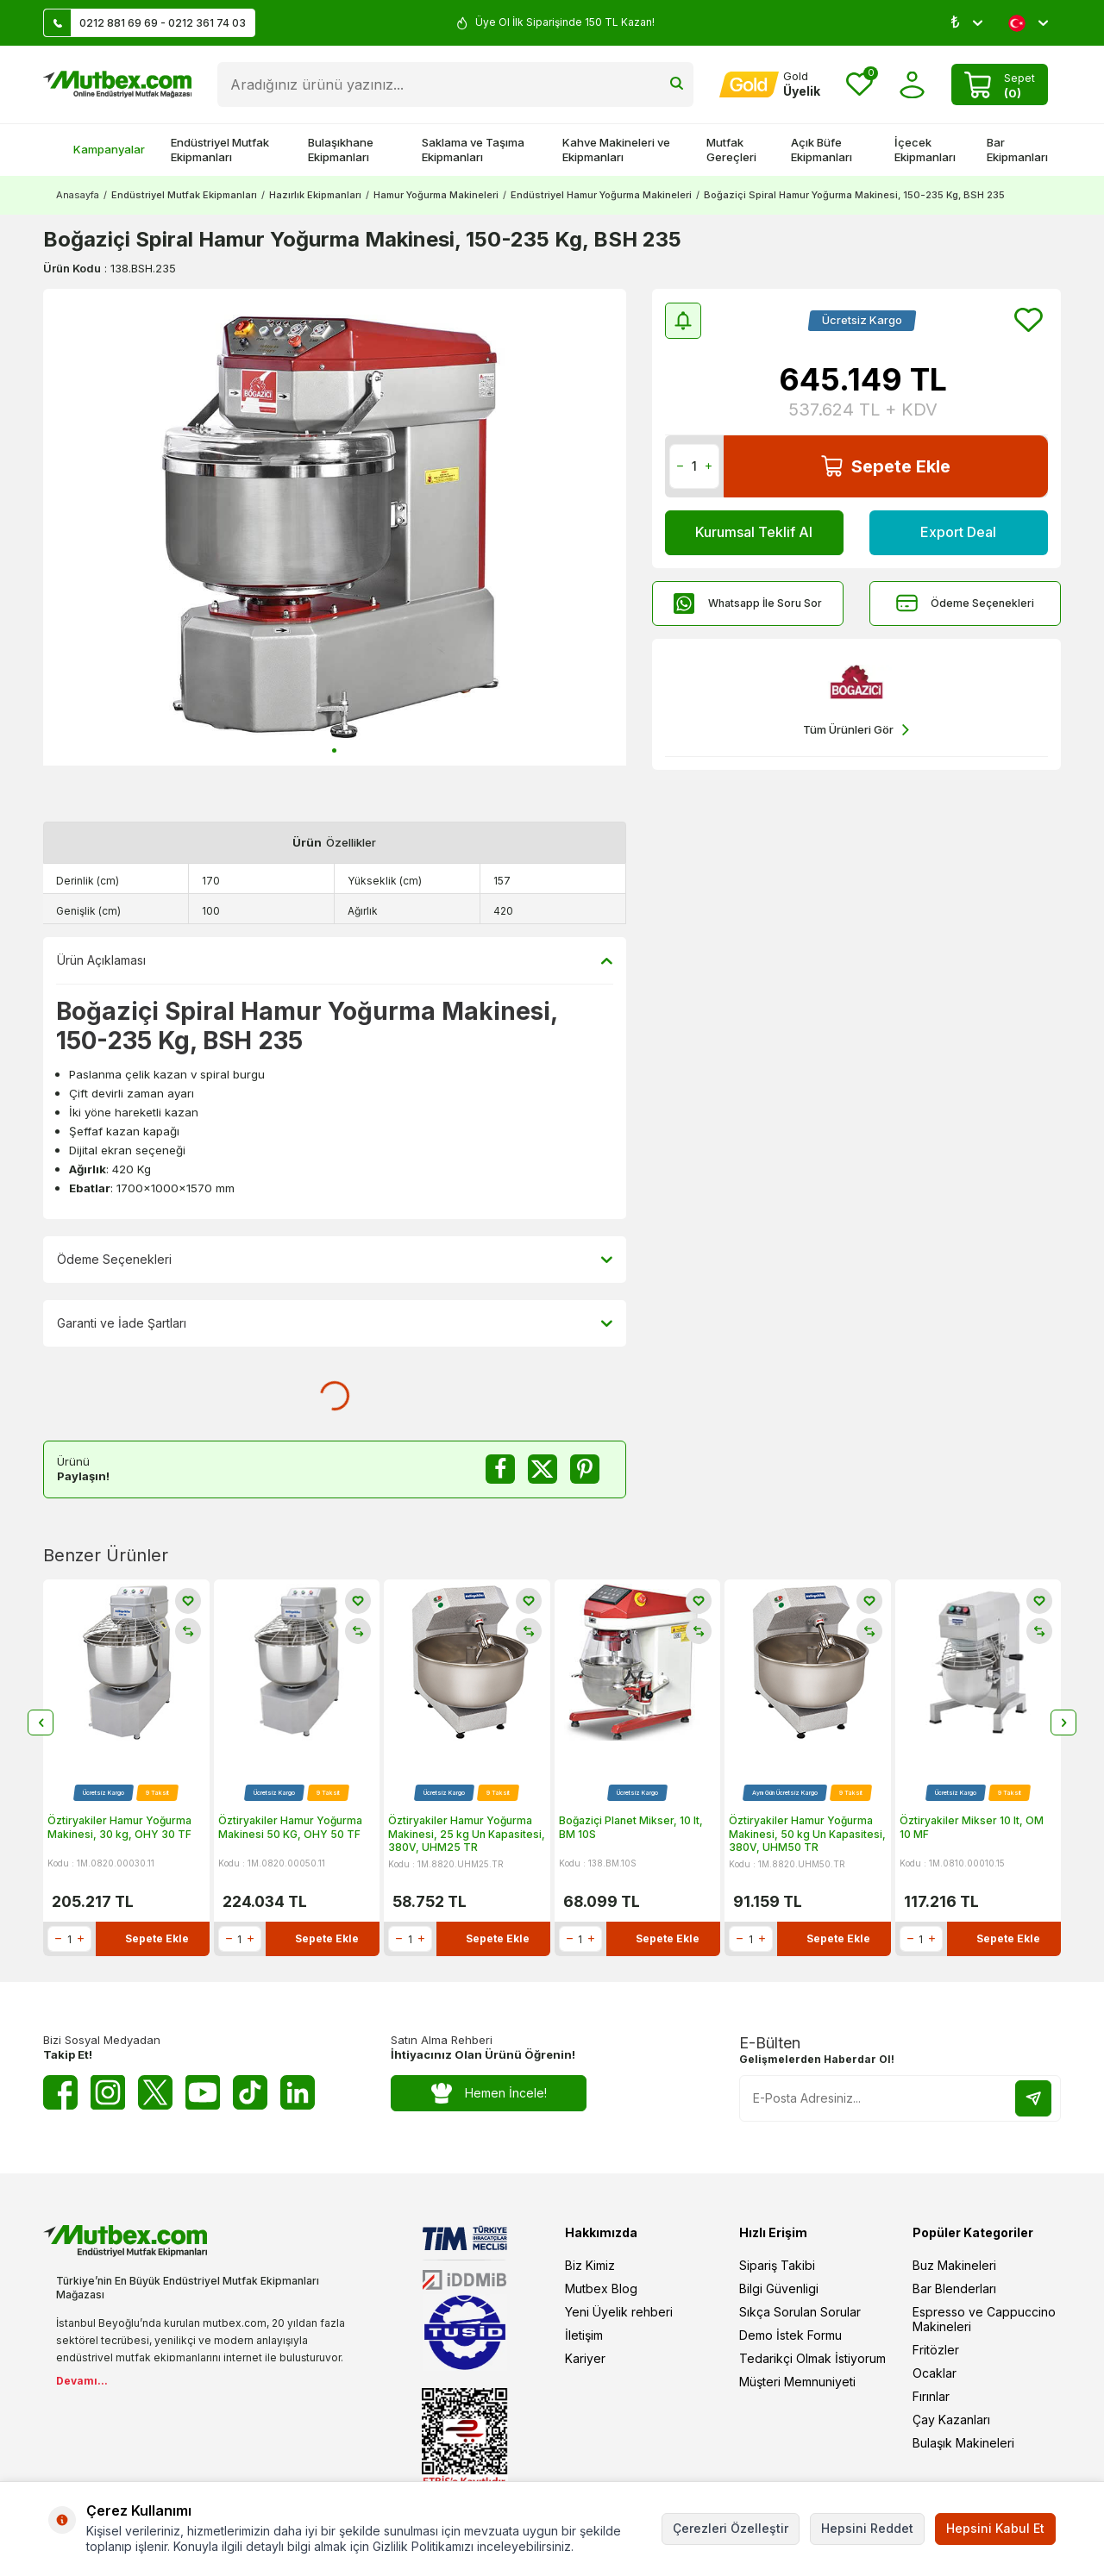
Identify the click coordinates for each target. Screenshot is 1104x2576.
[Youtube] (202, 2092)
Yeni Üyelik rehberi (619, 2311)
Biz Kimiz (590, 2265)
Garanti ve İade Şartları (334, 1323)
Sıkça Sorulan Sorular (800, 2311)
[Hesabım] (769, 84)
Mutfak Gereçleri (731, 149)
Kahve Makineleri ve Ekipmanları (616, 149)
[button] (334, 750)
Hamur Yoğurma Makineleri (436, 195)
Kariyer (585, 2358)
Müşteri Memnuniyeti (797, 2381)
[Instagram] (108, 2092)
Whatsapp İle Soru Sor (748, 603)
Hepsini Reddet (867, 2528)
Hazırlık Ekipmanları (315, 195)
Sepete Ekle (885, 466)
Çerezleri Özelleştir (730, 2528)
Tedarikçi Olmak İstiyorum (812, 2358)
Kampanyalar (100, 149)
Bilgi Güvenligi (779, 2288)
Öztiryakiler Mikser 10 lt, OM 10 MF (972, 1827)
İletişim (584, 2335)
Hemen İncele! (488, 2093)
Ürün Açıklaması (334, 960)
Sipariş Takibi (777, 2265)
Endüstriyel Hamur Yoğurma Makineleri (601, 195)
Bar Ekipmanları (1017, 149)
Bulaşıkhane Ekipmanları (340, 149)
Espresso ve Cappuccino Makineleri (984, 2319)
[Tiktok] (250, 2092)
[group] (334, 527)
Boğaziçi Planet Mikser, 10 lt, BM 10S (631, 1827)
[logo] (117, 84)
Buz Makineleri (954, 2265)
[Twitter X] (155, 2092)
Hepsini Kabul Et (995, 2528)
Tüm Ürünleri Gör (856, 729)
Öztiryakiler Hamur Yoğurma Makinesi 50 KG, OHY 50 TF (290, 1827)
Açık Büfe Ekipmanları (821, 149)
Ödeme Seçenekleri (965, 603)
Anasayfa (77, 195)
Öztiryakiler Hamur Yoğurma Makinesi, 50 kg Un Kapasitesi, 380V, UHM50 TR (807, 1834)
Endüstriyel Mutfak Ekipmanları (220, 149)
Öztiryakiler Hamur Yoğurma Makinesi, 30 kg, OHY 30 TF (119, 1827)
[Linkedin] (297, 2092)
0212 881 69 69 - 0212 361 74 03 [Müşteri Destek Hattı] (145, 22)
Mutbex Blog (601, 2288)
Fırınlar (931, 2396)
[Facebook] (60, 2092)
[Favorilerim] (859, 85)
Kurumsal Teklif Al (753, 532)
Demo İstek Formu (790, 2335)
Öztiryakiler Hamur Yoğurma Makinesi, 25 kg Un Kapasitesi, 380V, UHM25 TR (466, 1834)
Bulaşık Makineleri (963, 2442)
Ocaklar (935, 2373)
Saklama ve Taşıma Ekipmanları (473, 149)
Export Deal (958, 532)
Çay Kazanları (951, 2419)
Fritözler (936, 2349)
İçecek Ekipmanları (925, 149)
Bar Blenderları (954, 2288)
